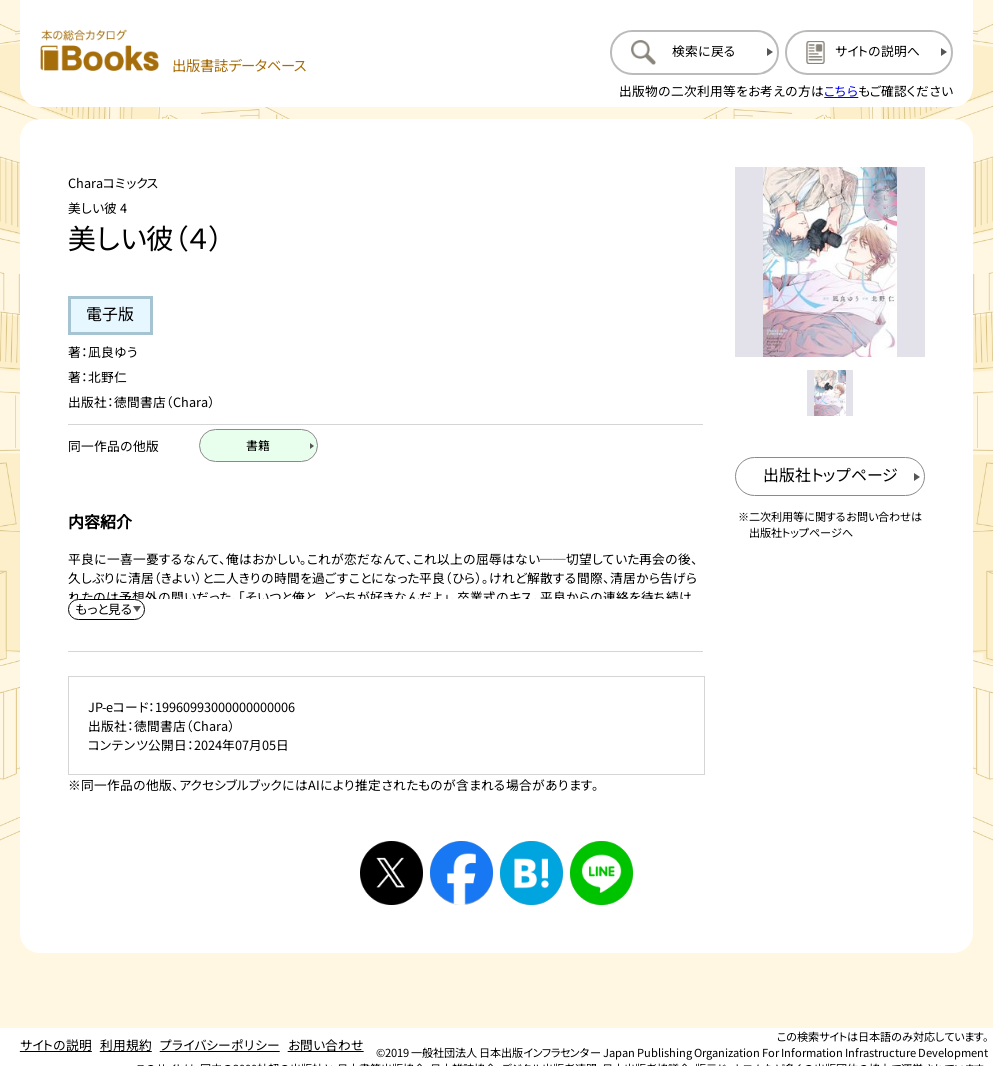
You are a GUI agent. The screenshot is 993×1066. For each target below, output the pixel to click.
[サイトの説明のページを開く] (869, 52)
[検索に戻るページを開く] (694, 52)
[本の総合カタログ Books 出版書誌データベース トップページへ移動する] (173, 52)
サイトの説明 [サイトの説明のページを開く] (56, 1044)
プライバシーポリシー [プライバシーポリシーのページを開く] (220, 1044)
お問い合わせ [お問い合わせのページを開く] (326, 1044)
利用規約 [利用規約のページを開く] (126, 1044)
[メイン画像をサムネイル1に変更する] (830, 393)
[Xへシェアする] (392, 873)
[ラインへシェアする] (602, 873)
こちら (841, 90)
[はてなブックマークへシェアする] (532, 873)
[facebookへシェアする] (462, 873)
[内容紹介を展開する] (107, 609)
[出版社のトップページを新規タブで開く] (830, 477)
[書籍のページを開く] (258, 445)
